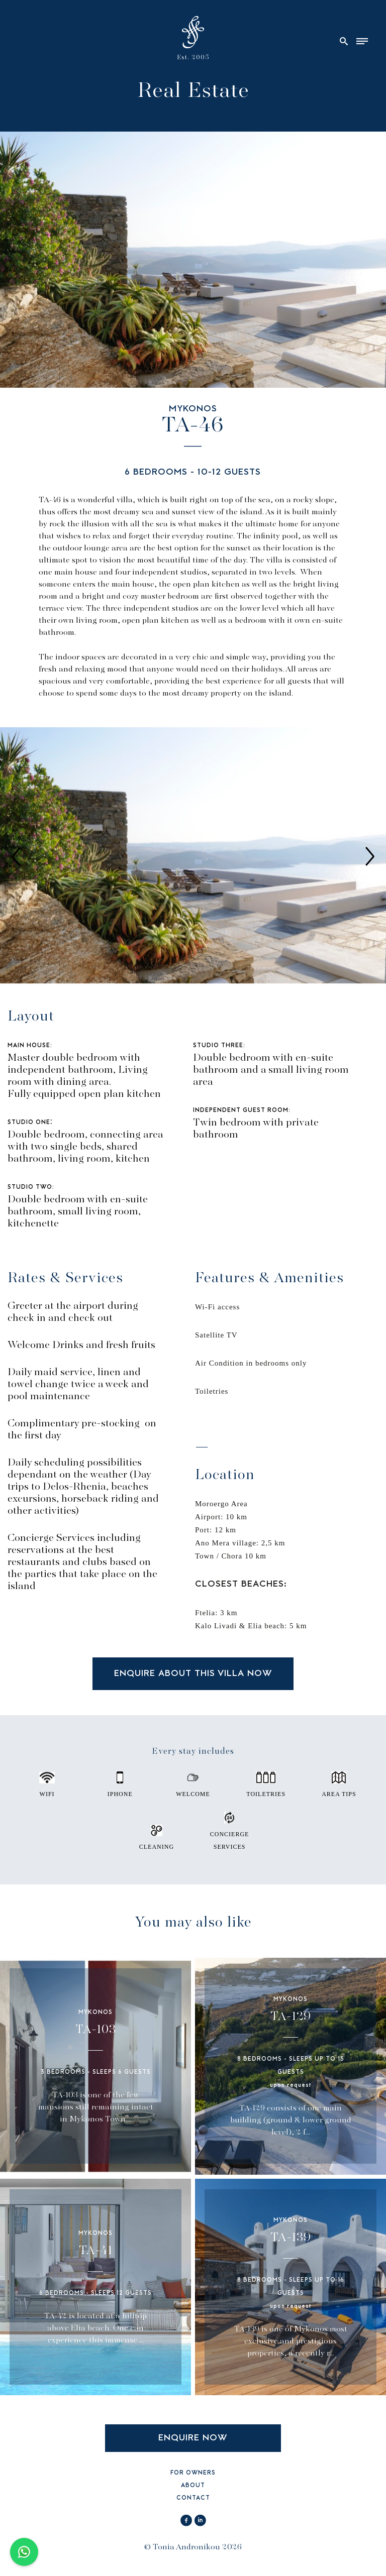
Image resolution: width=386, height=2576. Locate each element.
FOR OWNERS (193, 2473)
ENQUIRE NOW (193, 2438)
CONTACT (193, 2498)
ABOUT (193, 2486)
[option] (193, 856)
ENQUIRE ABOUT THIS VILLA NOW (193, 1673)
